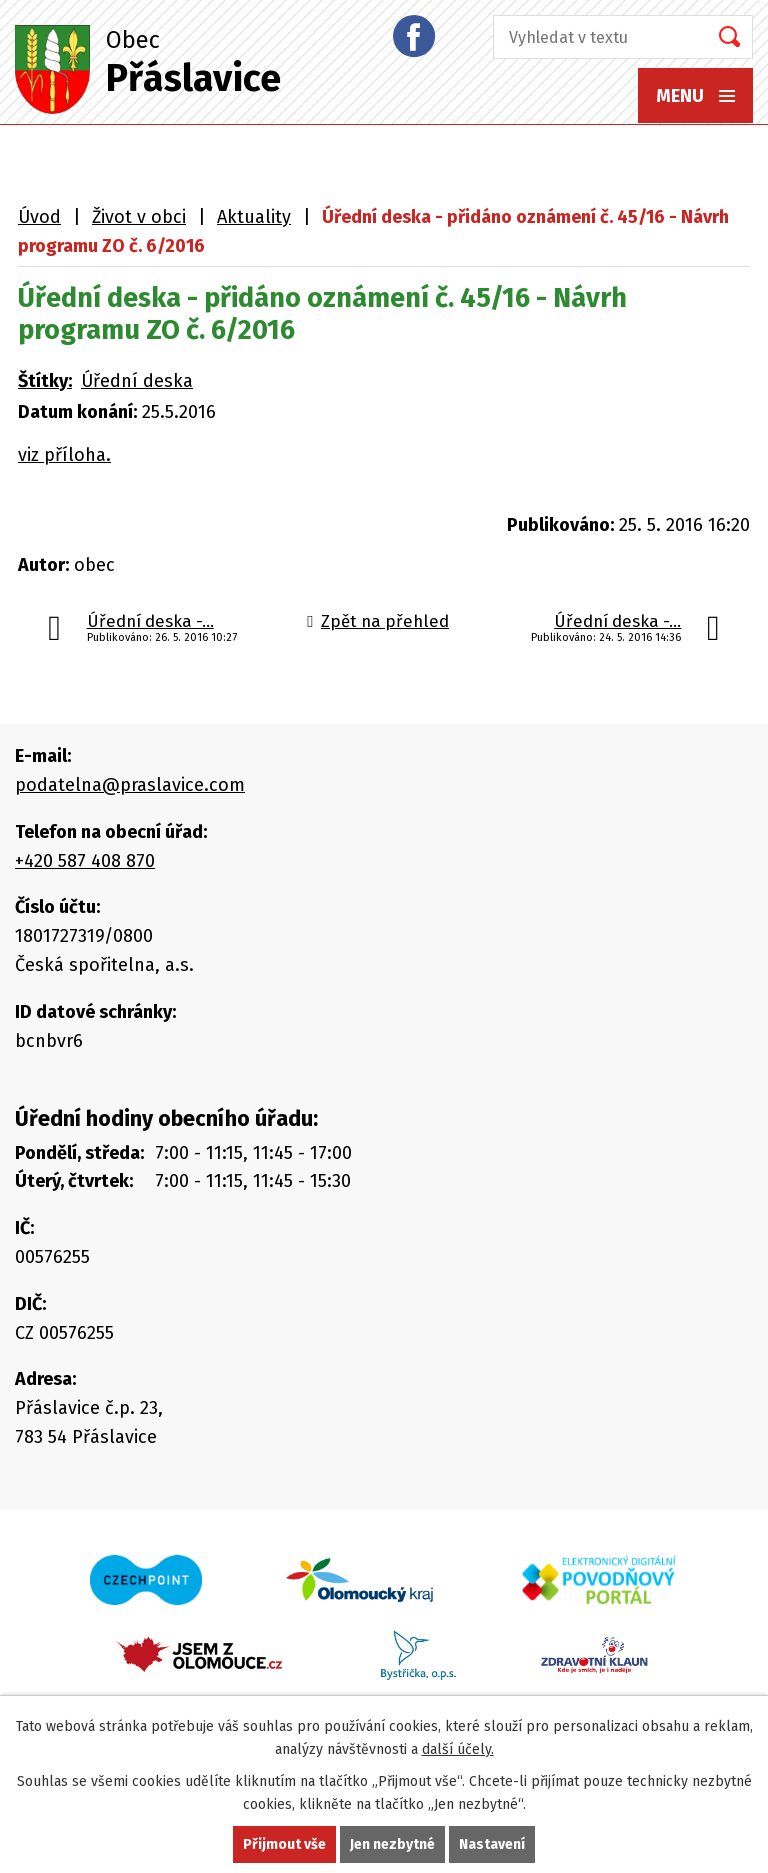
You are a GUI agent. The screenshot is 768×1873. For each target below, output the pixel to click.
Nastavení (492, 1844)
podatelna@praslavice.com (130, 785)
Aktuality (254, 217)
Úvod (39, 217)
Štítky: (45, 381)
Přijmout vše (284, 1844)
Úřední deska (137, 381)
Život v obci (139, 217)
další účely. (458, 1749)
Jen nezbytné (392, 1844)
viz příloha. (64, 455)
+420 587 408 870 (85, 861)
